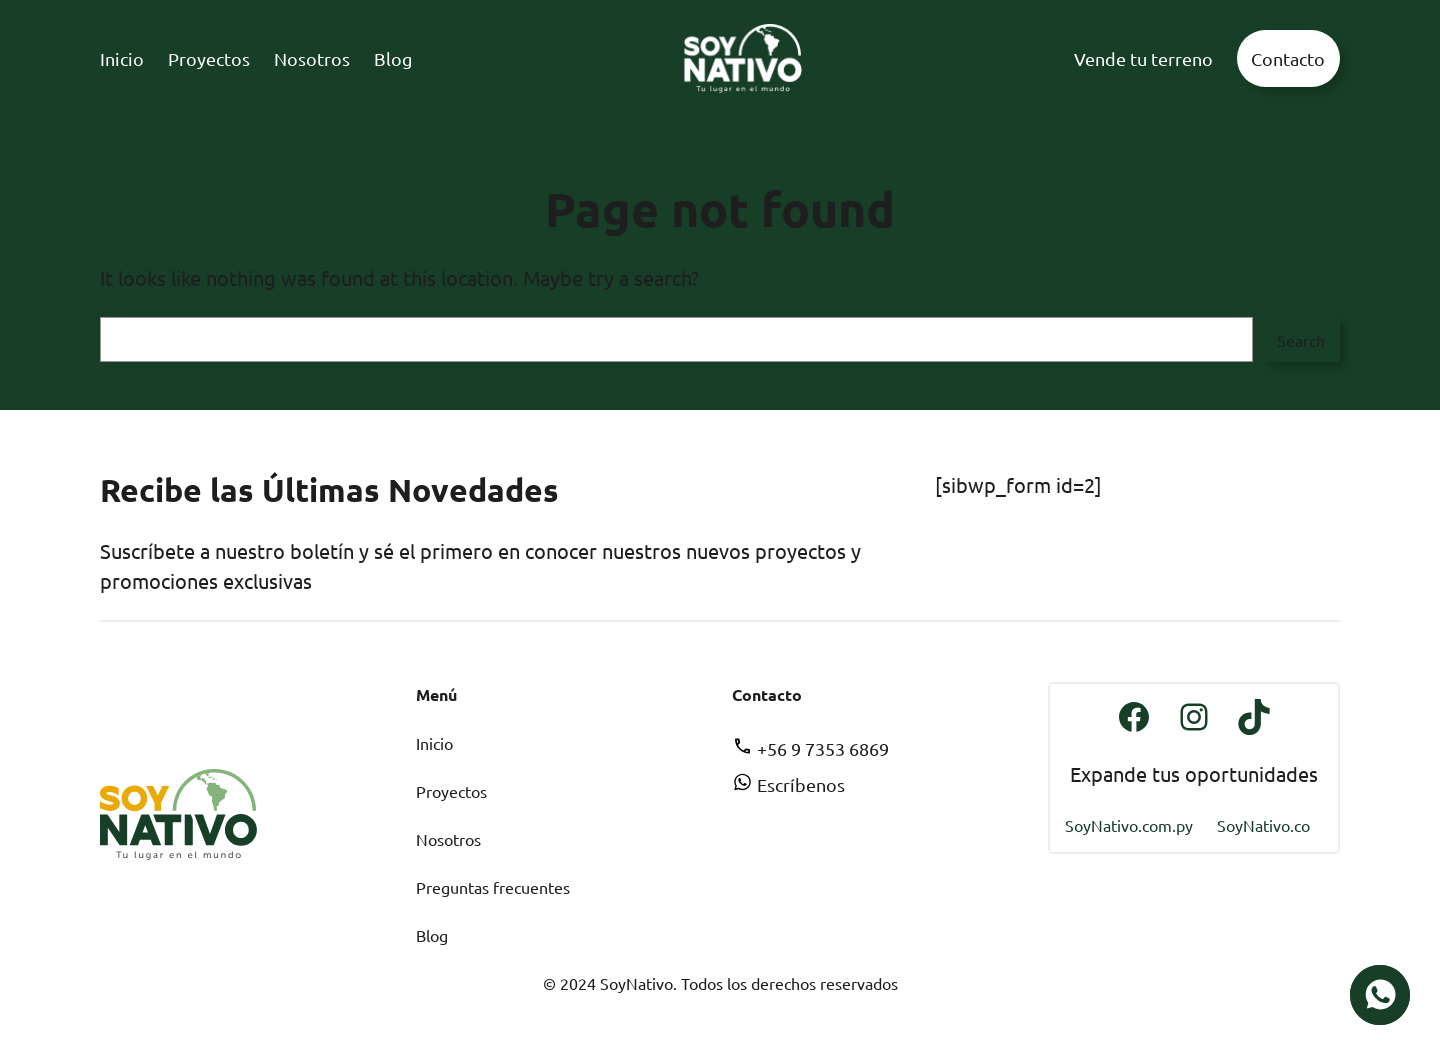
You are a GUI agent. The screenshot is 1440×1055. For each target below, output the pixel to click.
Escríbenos (788, 784)
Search (1301, 340)
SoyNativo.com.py (1129, 825)
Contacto (1288, 58)
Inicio (434, 743)
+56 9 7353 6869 (810, 748)
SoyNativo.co (1263, 825)
